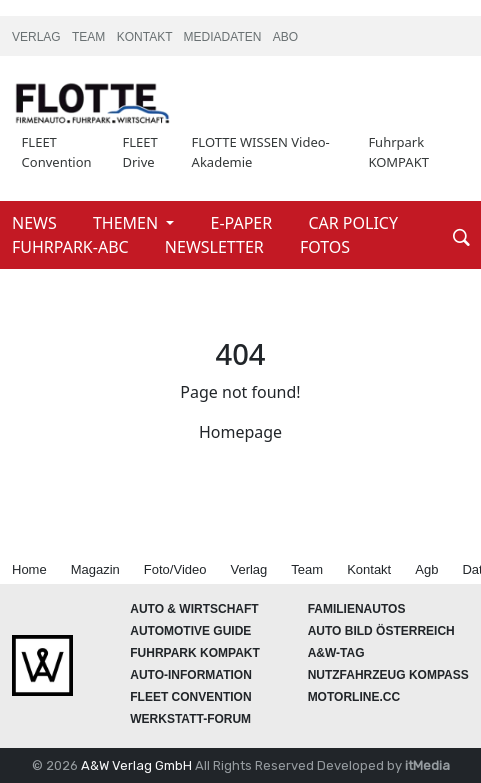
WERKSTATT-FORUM (190, 719)
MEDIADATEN (224, 37)
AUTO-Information (191, 675)
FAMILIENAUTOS (357, 609)
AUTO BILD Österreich (381, 631)
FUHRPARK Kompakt (195, 653)
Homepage (240, 432)
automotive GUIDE (190, 631)
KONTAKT (146, 37)
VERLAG (38, 37)
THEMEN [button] (127, 223)
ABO (285, 37)
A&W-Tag (336, 653)
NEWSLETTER (216, 247)
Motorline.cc (354, 697)
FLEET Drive (140, 152)
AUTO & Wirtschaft (194, 609)
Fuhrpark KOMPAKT (398, 152)
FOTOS (325, 247)
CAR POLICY (353, 223)
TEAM (90, 37)
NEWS (36, 223)
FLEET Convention (57, 152)
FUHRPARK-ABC (72, 247)
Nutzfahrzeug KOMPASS (388, 675)
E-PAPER (244, 223)
